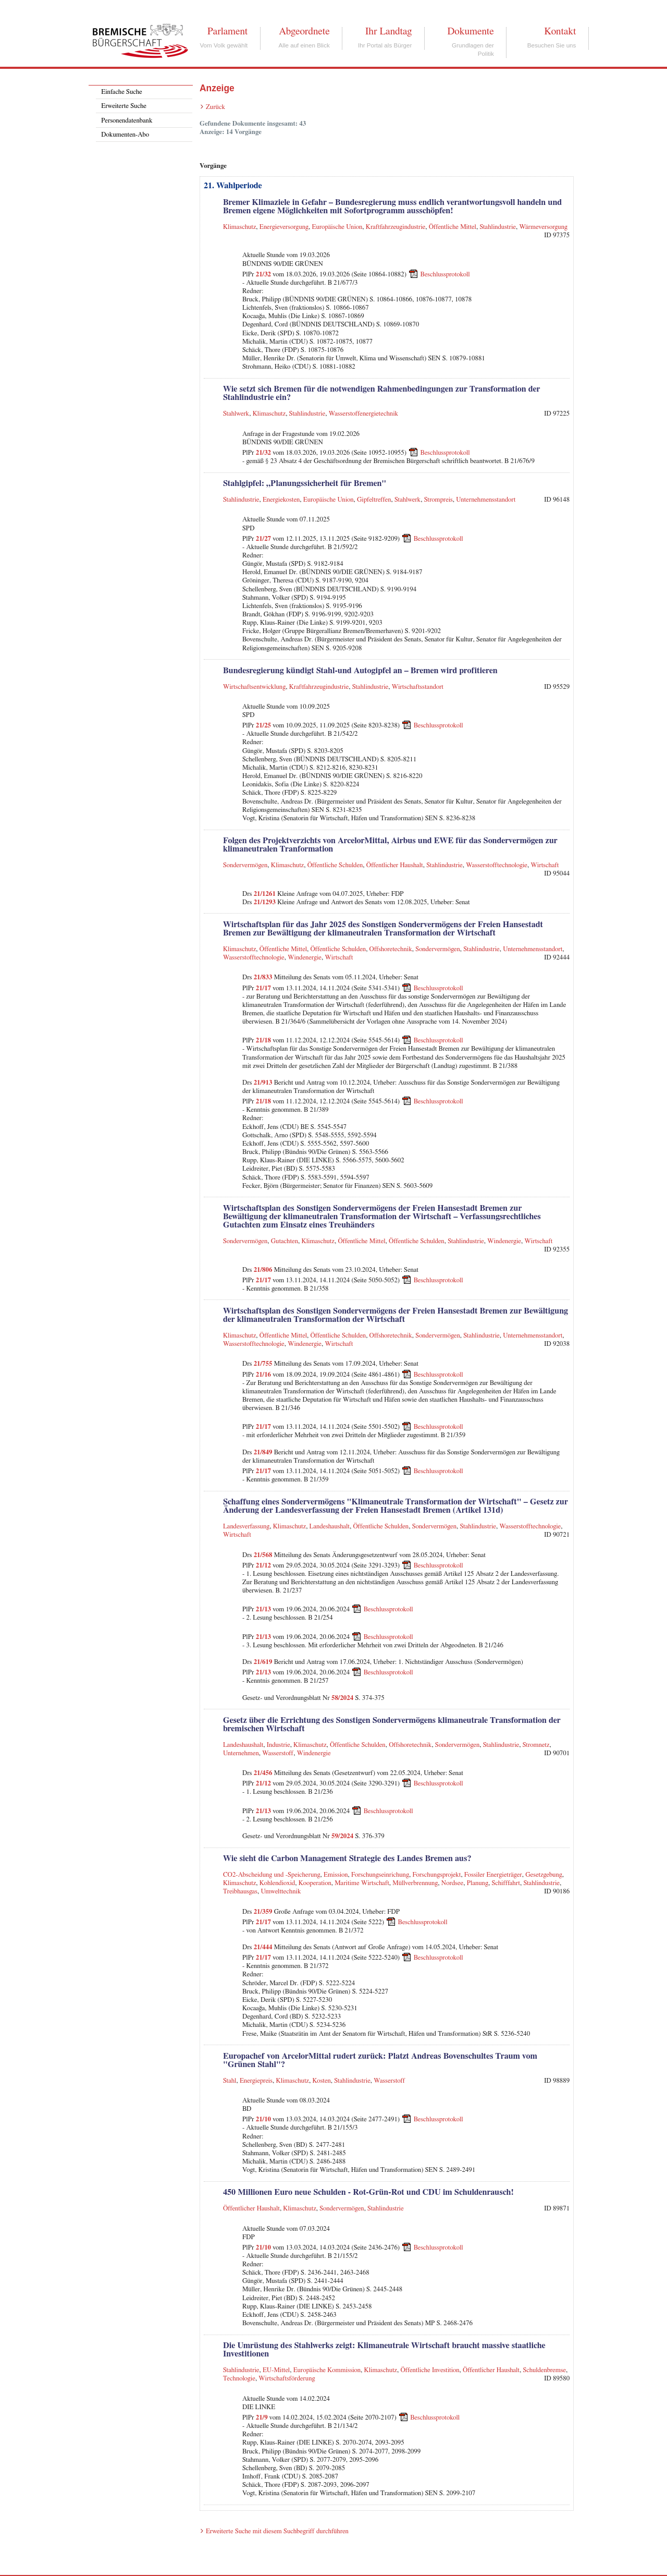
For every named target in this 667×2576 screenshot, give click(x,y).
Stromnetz (536, 1745)
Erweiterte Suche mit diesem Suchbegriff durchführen (277, 2531)
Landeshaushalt (330, 1526)
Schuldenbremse (544, 2370)
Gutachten (284, 1241)
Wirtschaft (545, 865)
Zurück (215, 107)
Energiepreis (256, 2080)
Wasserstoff (277, 1753)
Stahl (230, 2080)
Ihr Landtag (388, 31)
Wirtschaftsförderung (286, 2378)
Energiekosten (281, 499)
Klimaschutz (239, 227)
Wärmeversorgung (543, 227)
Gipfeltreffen (374, 499)
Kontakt (560, 31)
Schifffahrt (505, 1883)
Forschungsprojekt (436, 1875)
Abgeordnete (304, 31)
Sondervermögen (245, 865)
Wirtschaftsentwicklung (254, 687)
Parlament (227, 31)
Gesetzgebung (543, 1875)
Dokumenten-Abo (125, 134)
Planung (477, 1883)
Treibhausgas (240, 1891)
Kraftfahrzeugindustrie (396, 227)
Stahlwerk (236, 413)
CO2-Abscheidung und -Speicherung (271, 1875)
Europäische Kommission (327, 2370)
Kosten (321, 2080)
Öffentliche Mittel (452, 227)
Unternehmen (241, 1753)
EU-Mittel (276, 2370)
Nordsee (452, 1883)
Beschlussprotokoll (445, 274)
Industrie (278, 1745)
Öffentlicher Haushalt (394, 865)
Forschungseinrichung (380, 1875)
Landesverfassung (246, 1526)
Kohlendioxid (277, 1883)
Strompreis (438, 499)
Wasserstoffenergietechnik (364, 413)
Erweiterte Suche (123, 106)
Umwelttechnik (281, 1891)
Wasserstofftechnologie (496, 865)
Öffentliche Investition (429, 2370)
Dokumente (470, 31)
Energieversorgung (284, 227)
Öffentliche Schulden (335, 865)
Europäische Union (337, 227)
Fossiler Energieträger (493, 1875)
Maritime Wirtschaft (362, 1883)
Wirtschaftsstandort (417, 687)
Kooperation (315, 1883)
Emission (336, 1875)
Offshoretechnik (390, 949)
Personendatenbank (126, 120)
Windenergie (305, 957)
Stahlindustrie (497, 227)
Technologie (239, 2378)
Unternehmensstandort (485, 499)
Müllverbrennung (415, 1883)
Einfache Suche (121, 92)
